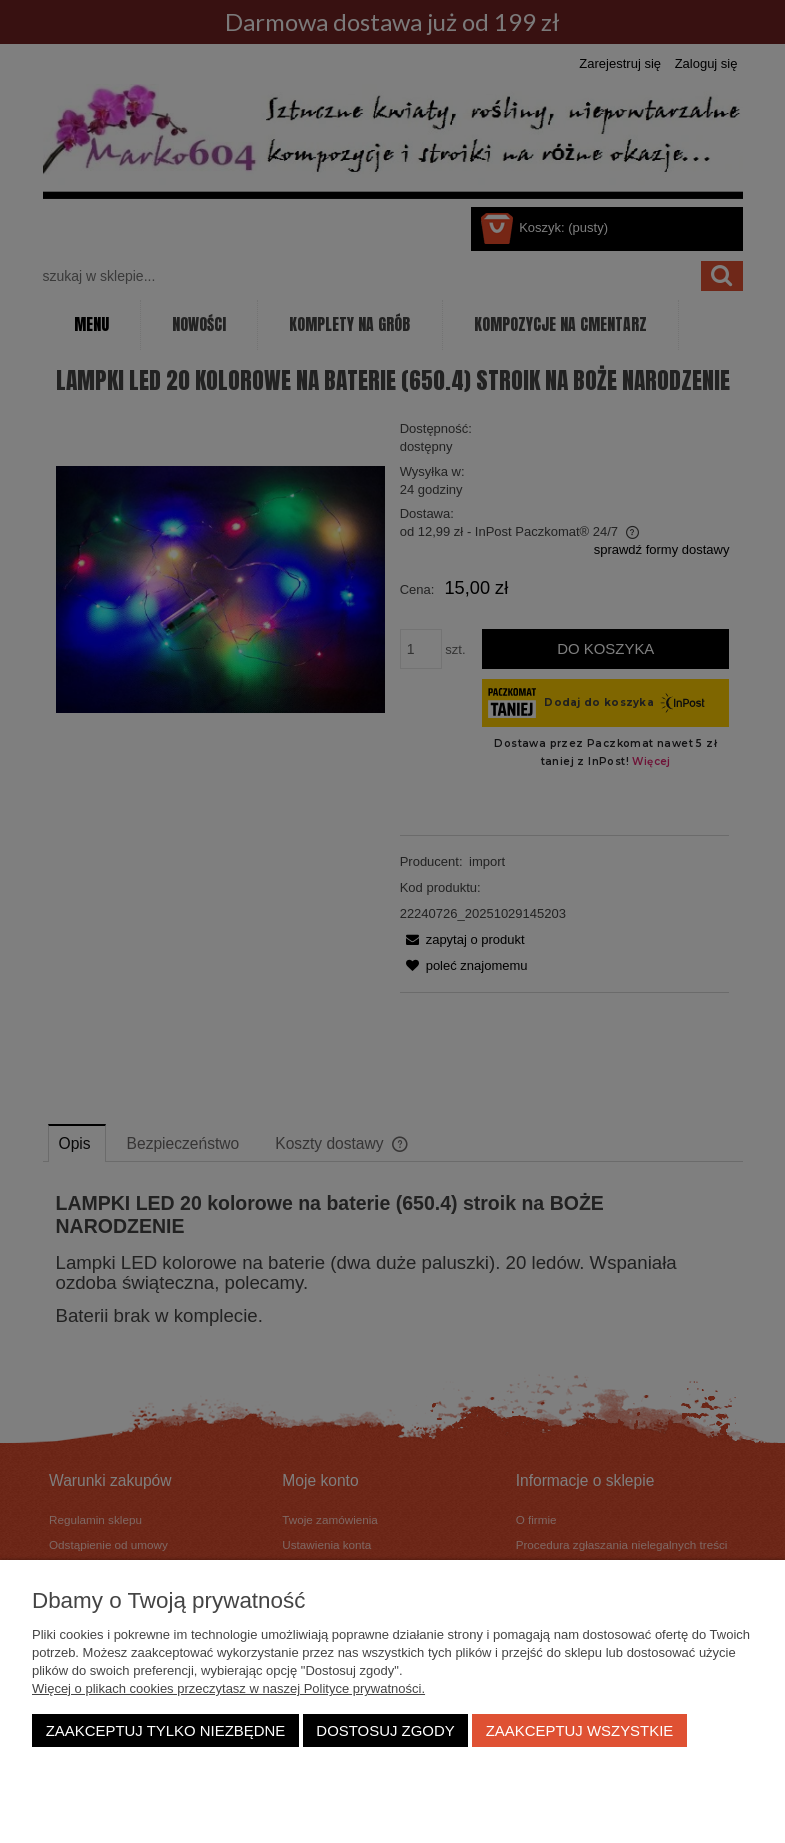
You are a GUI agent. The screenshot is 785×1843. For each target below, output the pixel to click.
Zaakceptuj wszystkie (580, 1730)
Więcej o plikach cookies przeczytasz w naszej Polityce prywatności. (228, 1688)
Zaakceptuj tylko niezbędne (166, 1730)
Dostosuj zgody (385, 1730)
